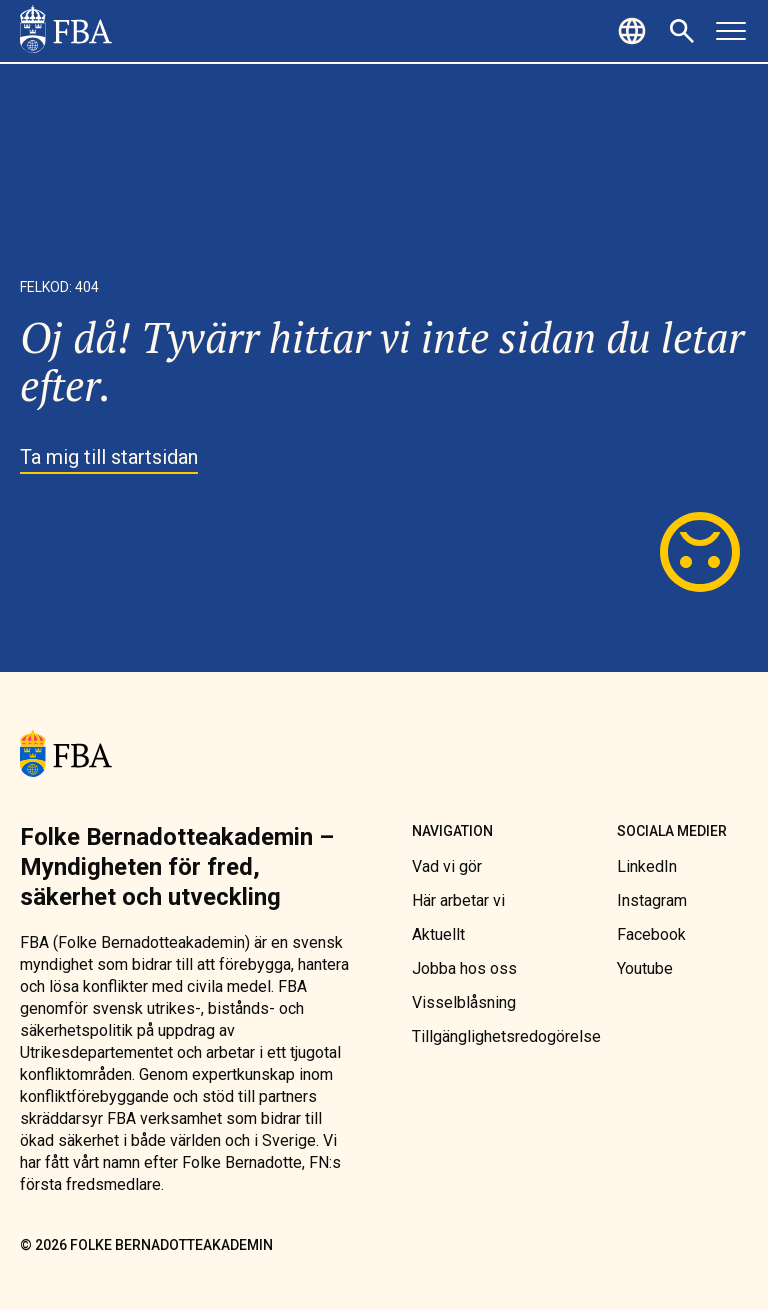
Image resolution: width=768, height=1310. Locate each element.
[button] (635, 31)
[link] (66, 31)
